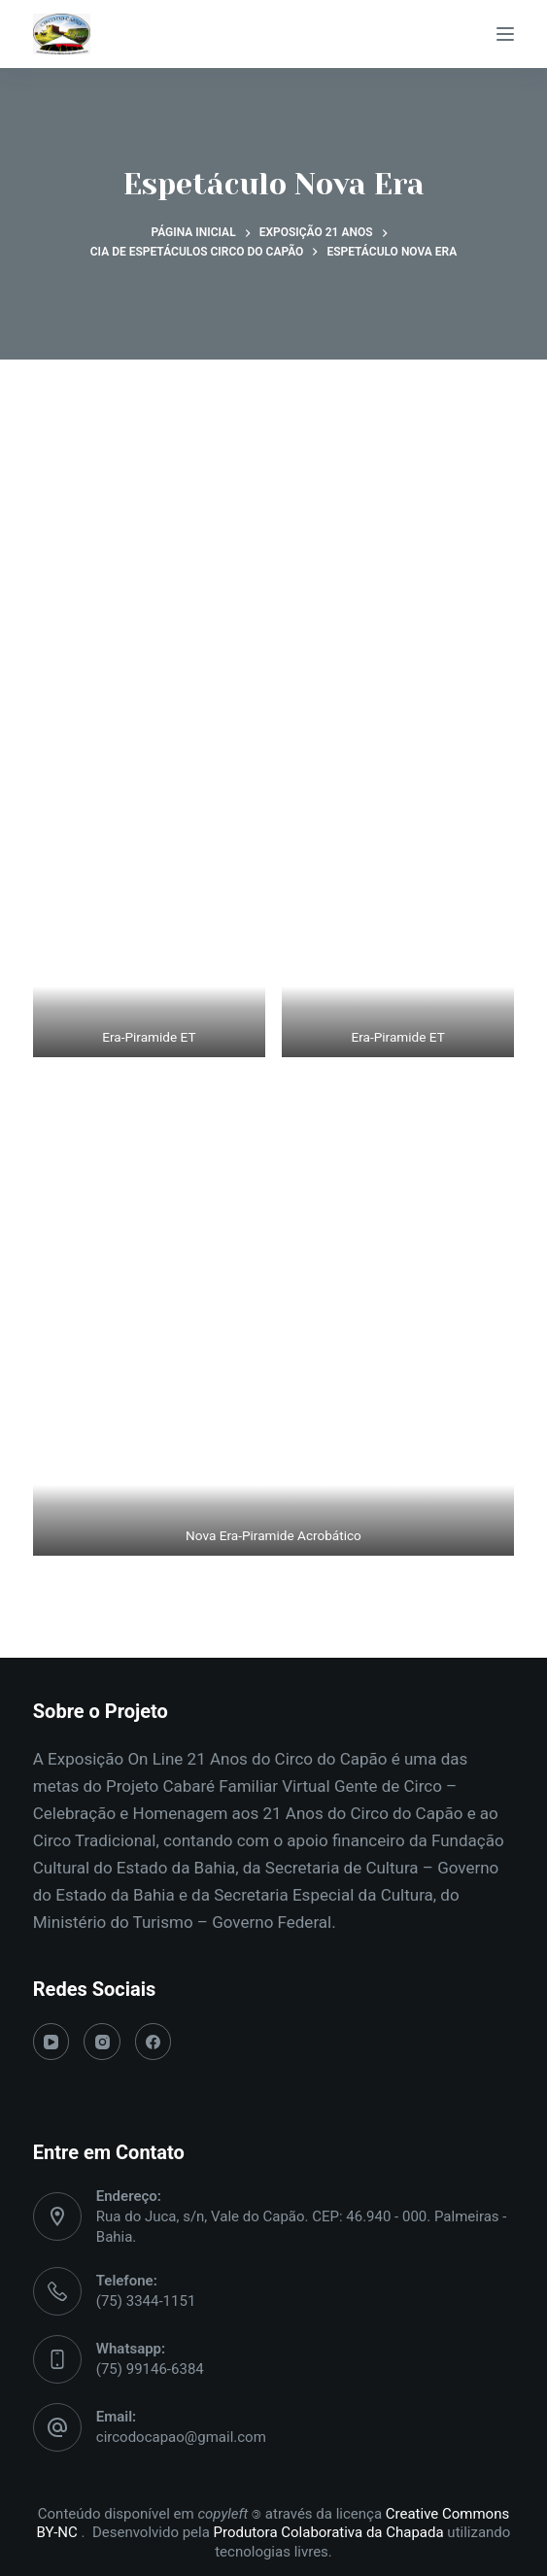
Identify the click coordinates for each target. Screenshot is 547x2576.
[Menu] (505, 34)
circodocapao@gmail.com (181, 2437)
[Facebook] (153, 2041)
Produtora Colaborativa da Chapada (327, 2532)
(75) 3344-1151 (146, 2301)
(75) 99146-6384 (150, 2369)
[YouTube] (51, 2041)
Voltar (273, 1612)
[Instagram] (102, 2041)
